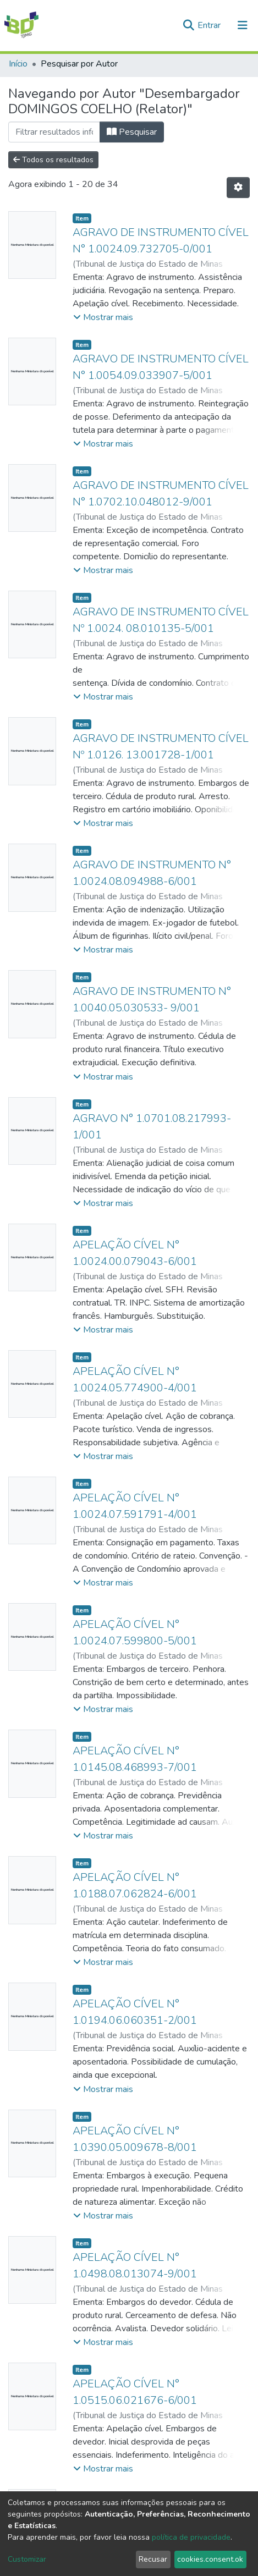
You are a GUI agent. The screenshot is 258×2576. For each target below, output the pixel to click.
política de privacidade (191, 2537)
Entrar (210, 25)
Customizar (27, 2559)
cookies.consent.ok (210, 2559)
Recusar (153, 2559)
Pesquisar (132, 132)
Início (18, 64)
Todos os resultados (53, 160)
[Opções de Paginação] (238, 187)
